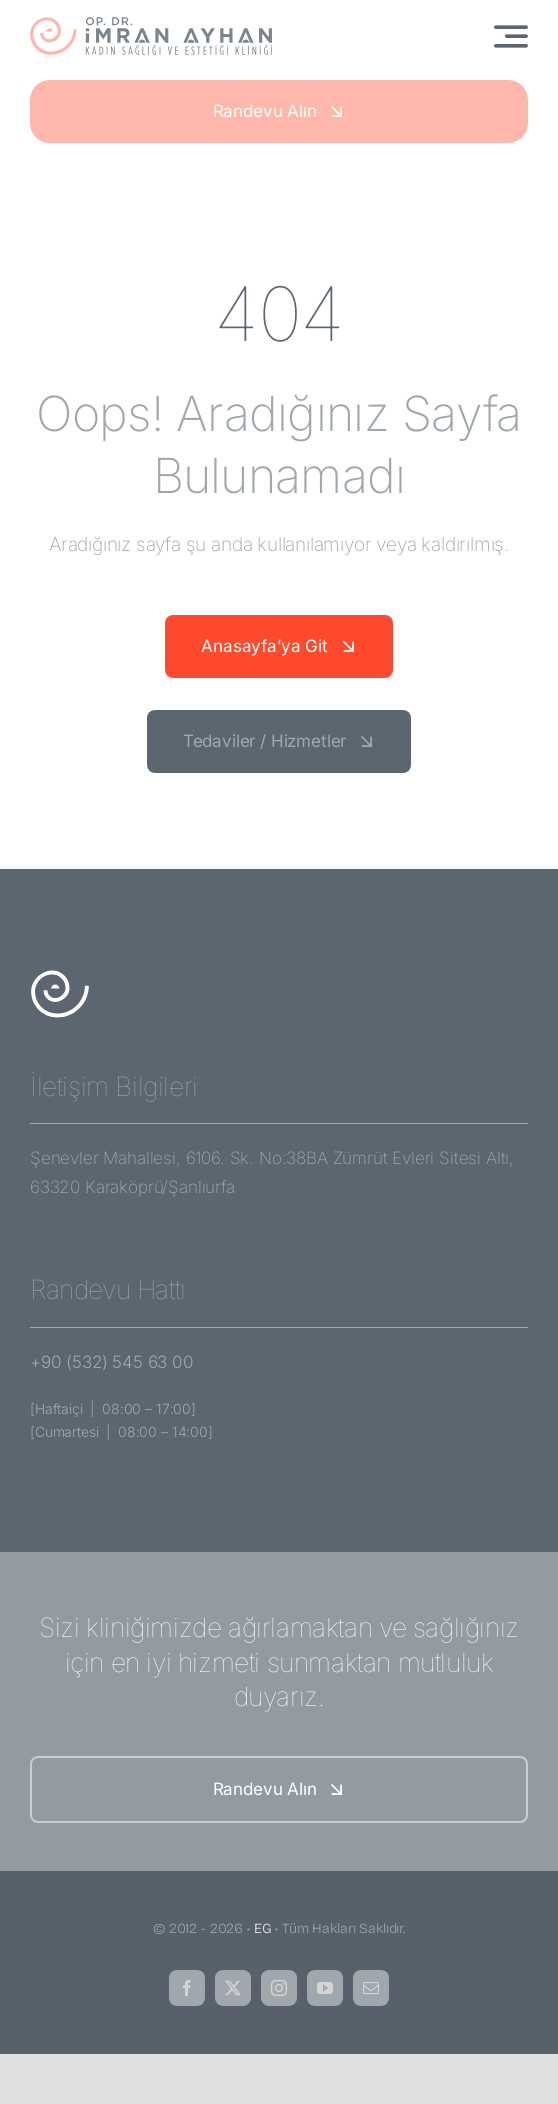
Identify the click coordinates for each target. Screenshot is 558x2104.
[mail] (371, 1988)
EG (263, 1928)
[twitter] (233, 1988)
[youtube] (325, 1988)
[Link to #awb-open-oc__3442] (511, 36)
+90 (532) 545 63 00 (112, 1362)
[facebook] (187, 1988)
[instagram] (279, 1988)
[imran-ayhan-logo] (151, 24)
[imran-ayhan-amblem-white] (60, 977)
